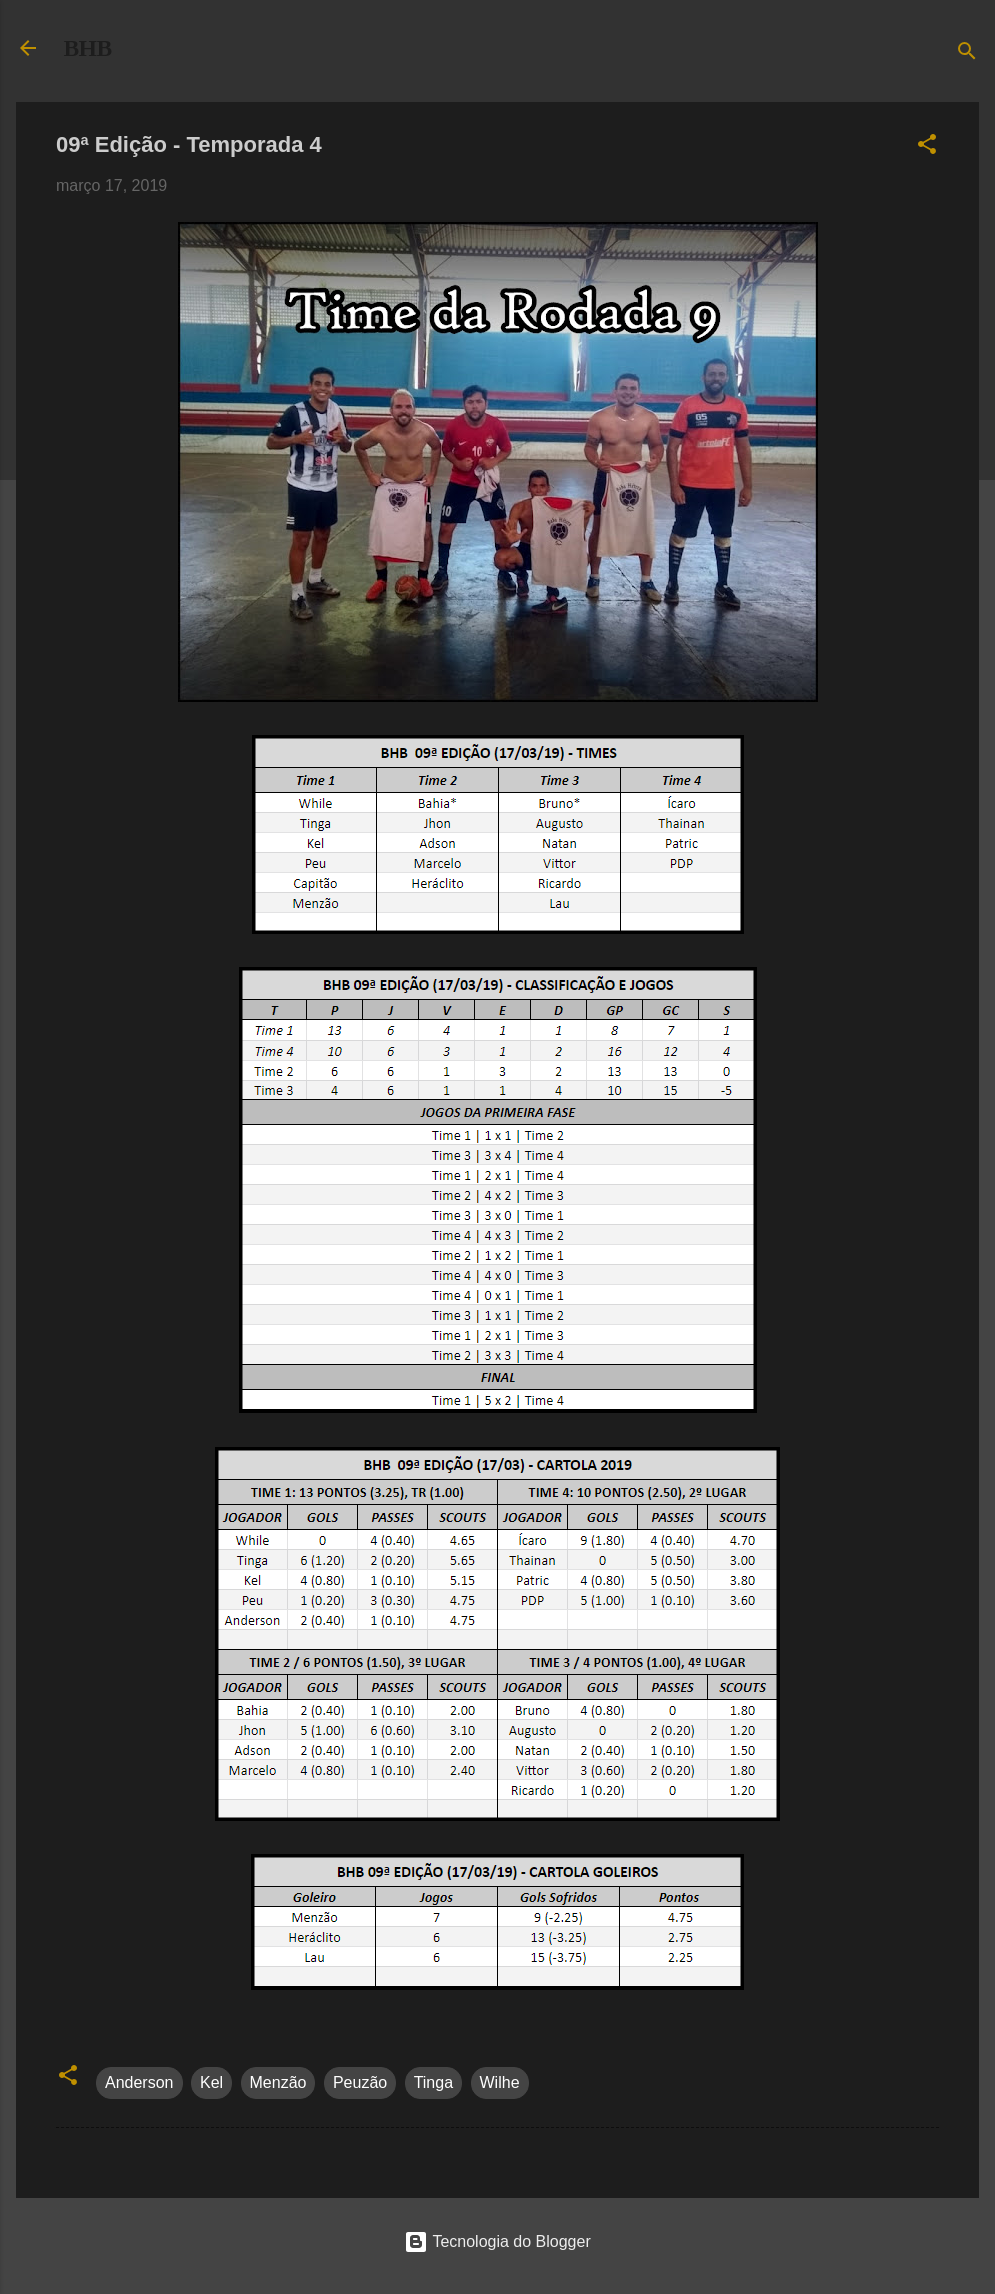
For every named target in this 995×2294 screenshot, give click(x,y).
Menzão (278, 2082)
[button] (927, 147)
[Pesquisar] (967, 54)
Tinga (433, 2082)
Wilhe (500, 2082)
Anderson (139, 2082)
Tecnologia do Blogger (497, 2241)
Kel (211, 2082)
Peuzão (360, 2082)
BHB (88, 48)
